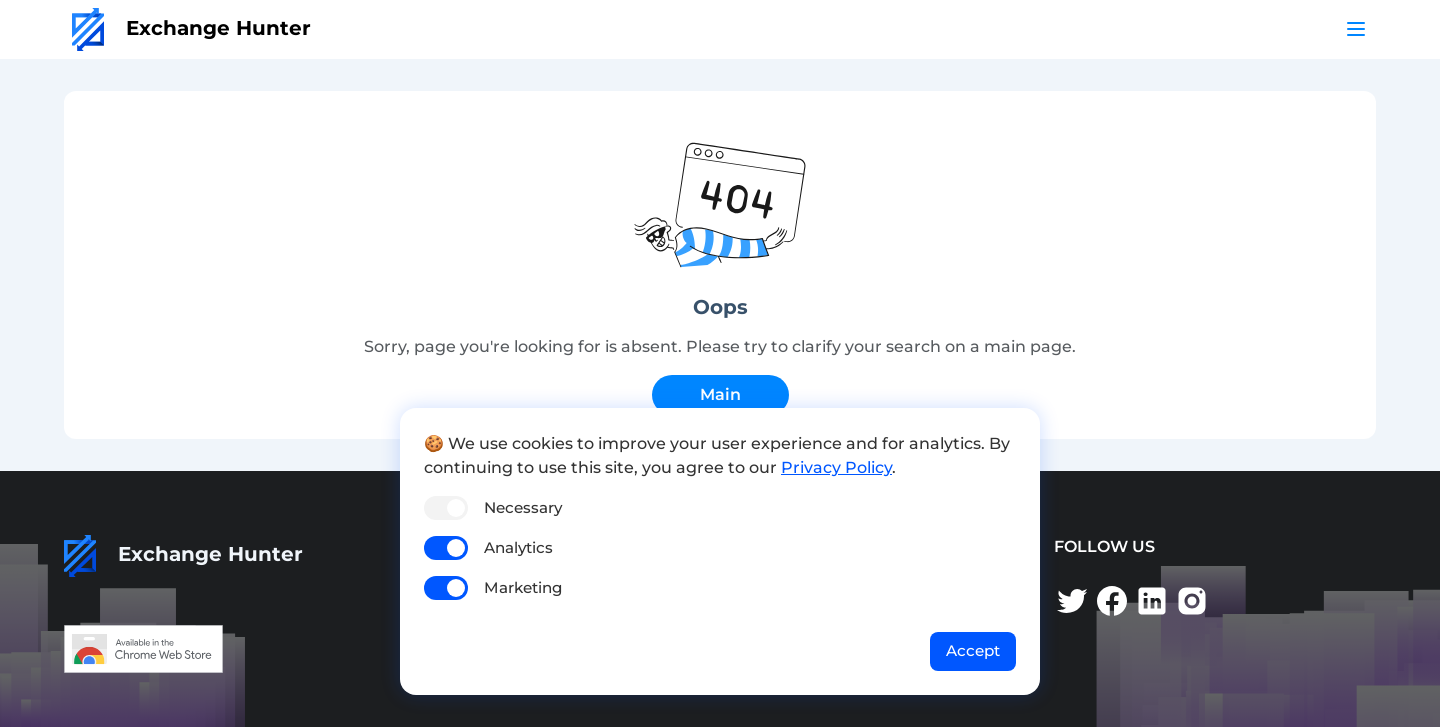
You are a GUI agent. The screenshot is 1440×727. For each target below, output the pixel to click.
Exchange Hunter (191, 28)
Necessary (523, 507)
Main (720, 394)
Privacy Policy (836, 467)
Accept (973, 650)
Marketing (523, 587)
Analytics (518, 547)
